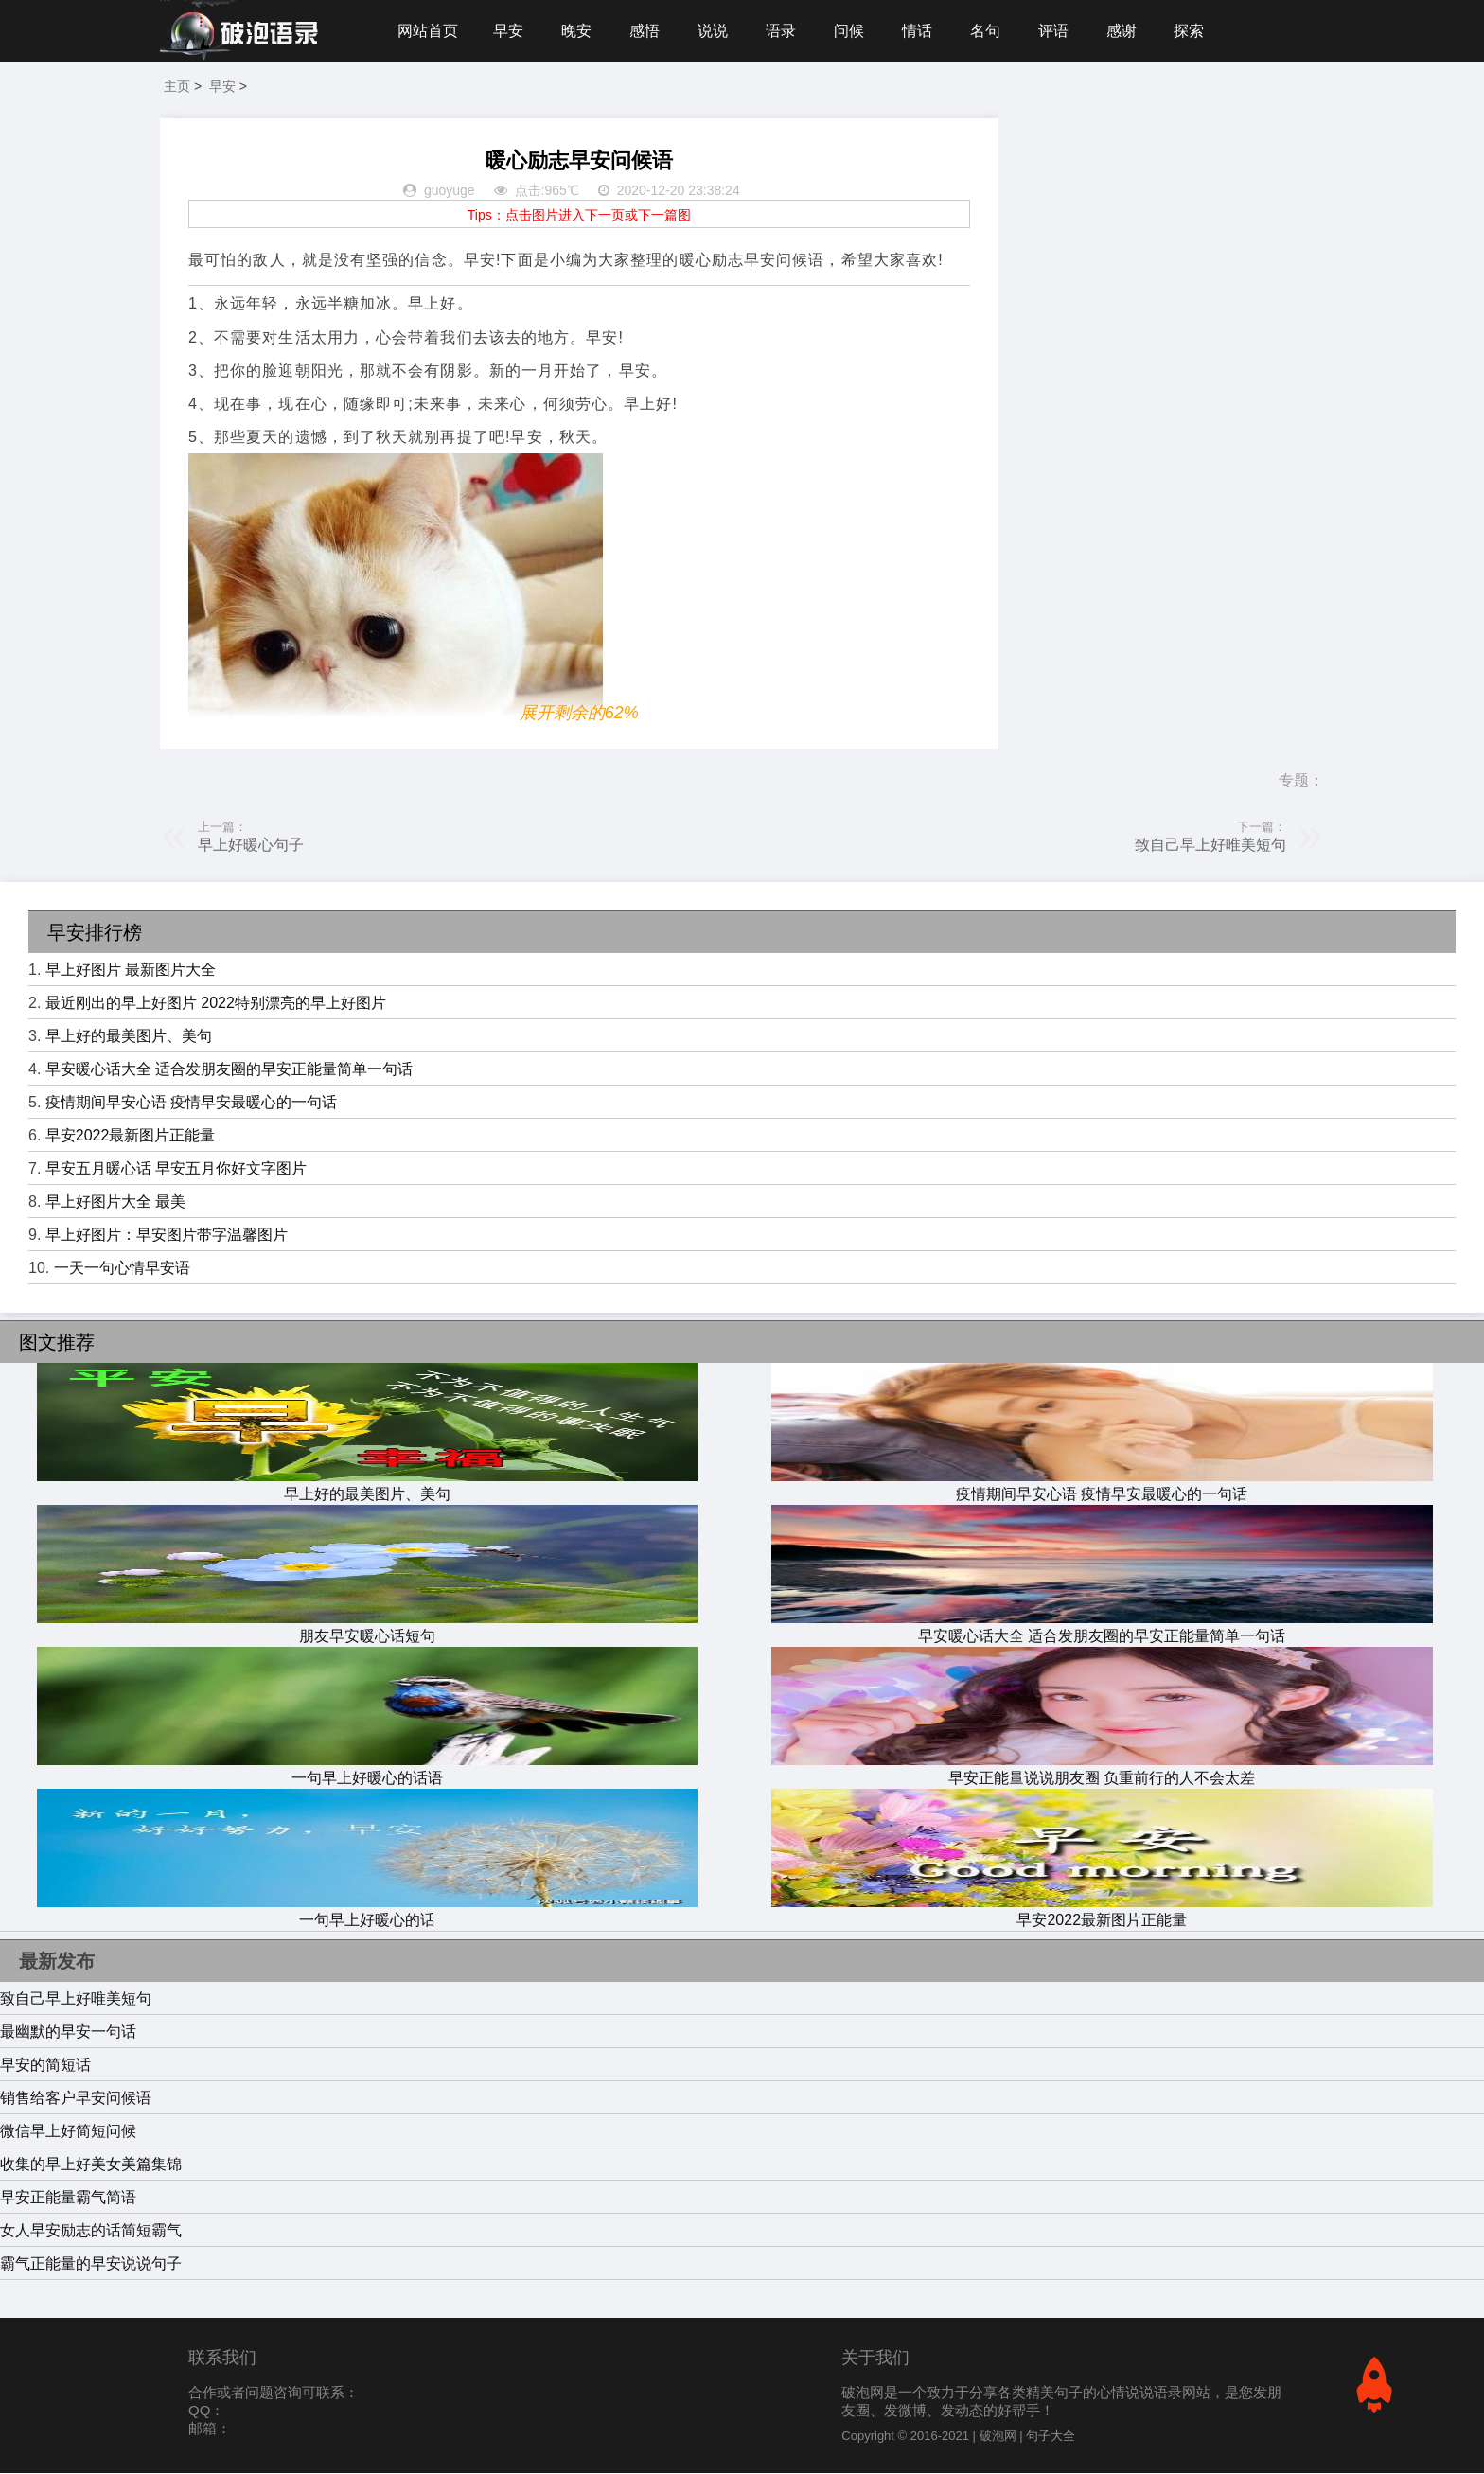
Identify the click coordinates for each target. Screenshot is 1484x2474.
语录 (783, 31)
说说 (714, 31)
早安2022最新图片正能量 (130, 1136)
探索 (1194, 31)
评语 (1057, 31)
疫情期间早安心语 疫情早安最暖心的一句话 (191, 1103)
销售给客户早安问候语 (75, 2099)
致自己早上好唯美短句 (1210, 846)
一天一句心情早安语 (122, 1269)
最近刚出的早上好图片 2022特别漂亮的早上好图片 (215, 1004)
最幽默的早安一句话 (68, 2032)
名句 (989, 31)
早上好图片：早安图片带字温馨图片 (166, 1236)
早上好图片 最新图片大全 (130, 971)
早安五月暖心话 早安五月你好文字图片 (176, 1169)
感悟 (645, 31)
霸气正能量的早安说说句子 (91, 2264)
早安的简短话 (45, 2066)
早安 (508, 31)
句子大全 (1050, 2437)
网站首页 (428, 31)
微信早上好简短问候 (68, 2132)
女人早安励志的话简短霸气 (91, 2231)
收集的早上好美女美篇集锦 (91, 2165)
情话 (920, 31)
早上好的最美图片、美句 (128, 1037)
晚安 (577, 31)
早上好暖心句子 (251, 846)
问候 (852, 31)
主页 (177, 87)
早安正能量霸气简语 (68, 2198)
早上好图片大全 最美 (115, 1202)
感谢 (1126, 31)
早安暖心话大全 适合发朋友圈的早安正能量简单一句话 (229, 1070)
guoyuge (449, 191)
